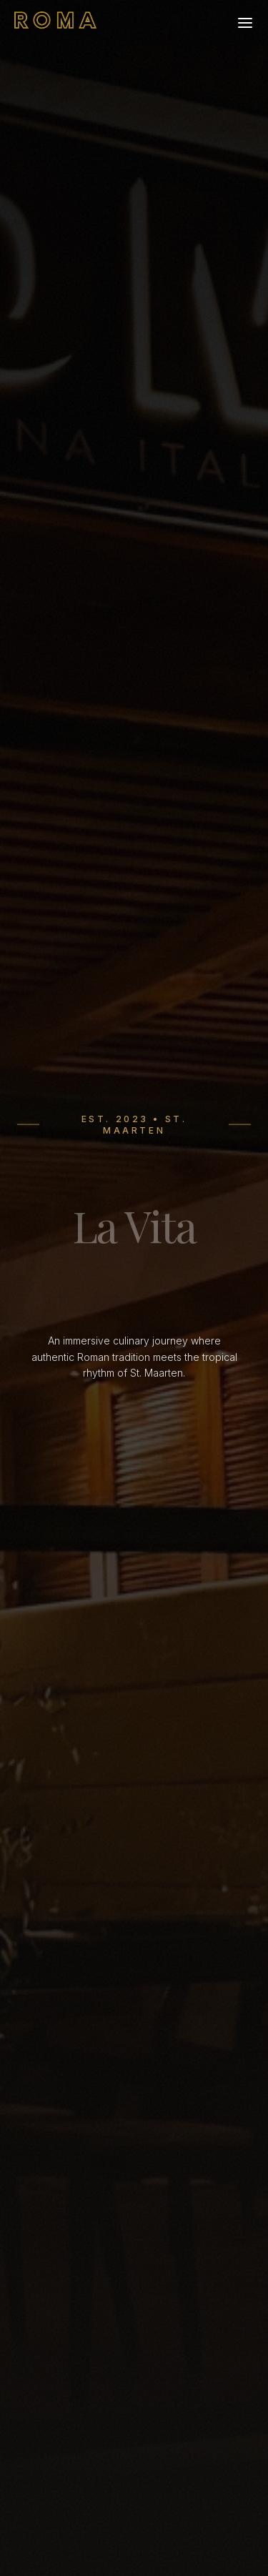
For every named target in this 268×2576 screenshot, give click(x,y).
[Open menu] (245, 23)
